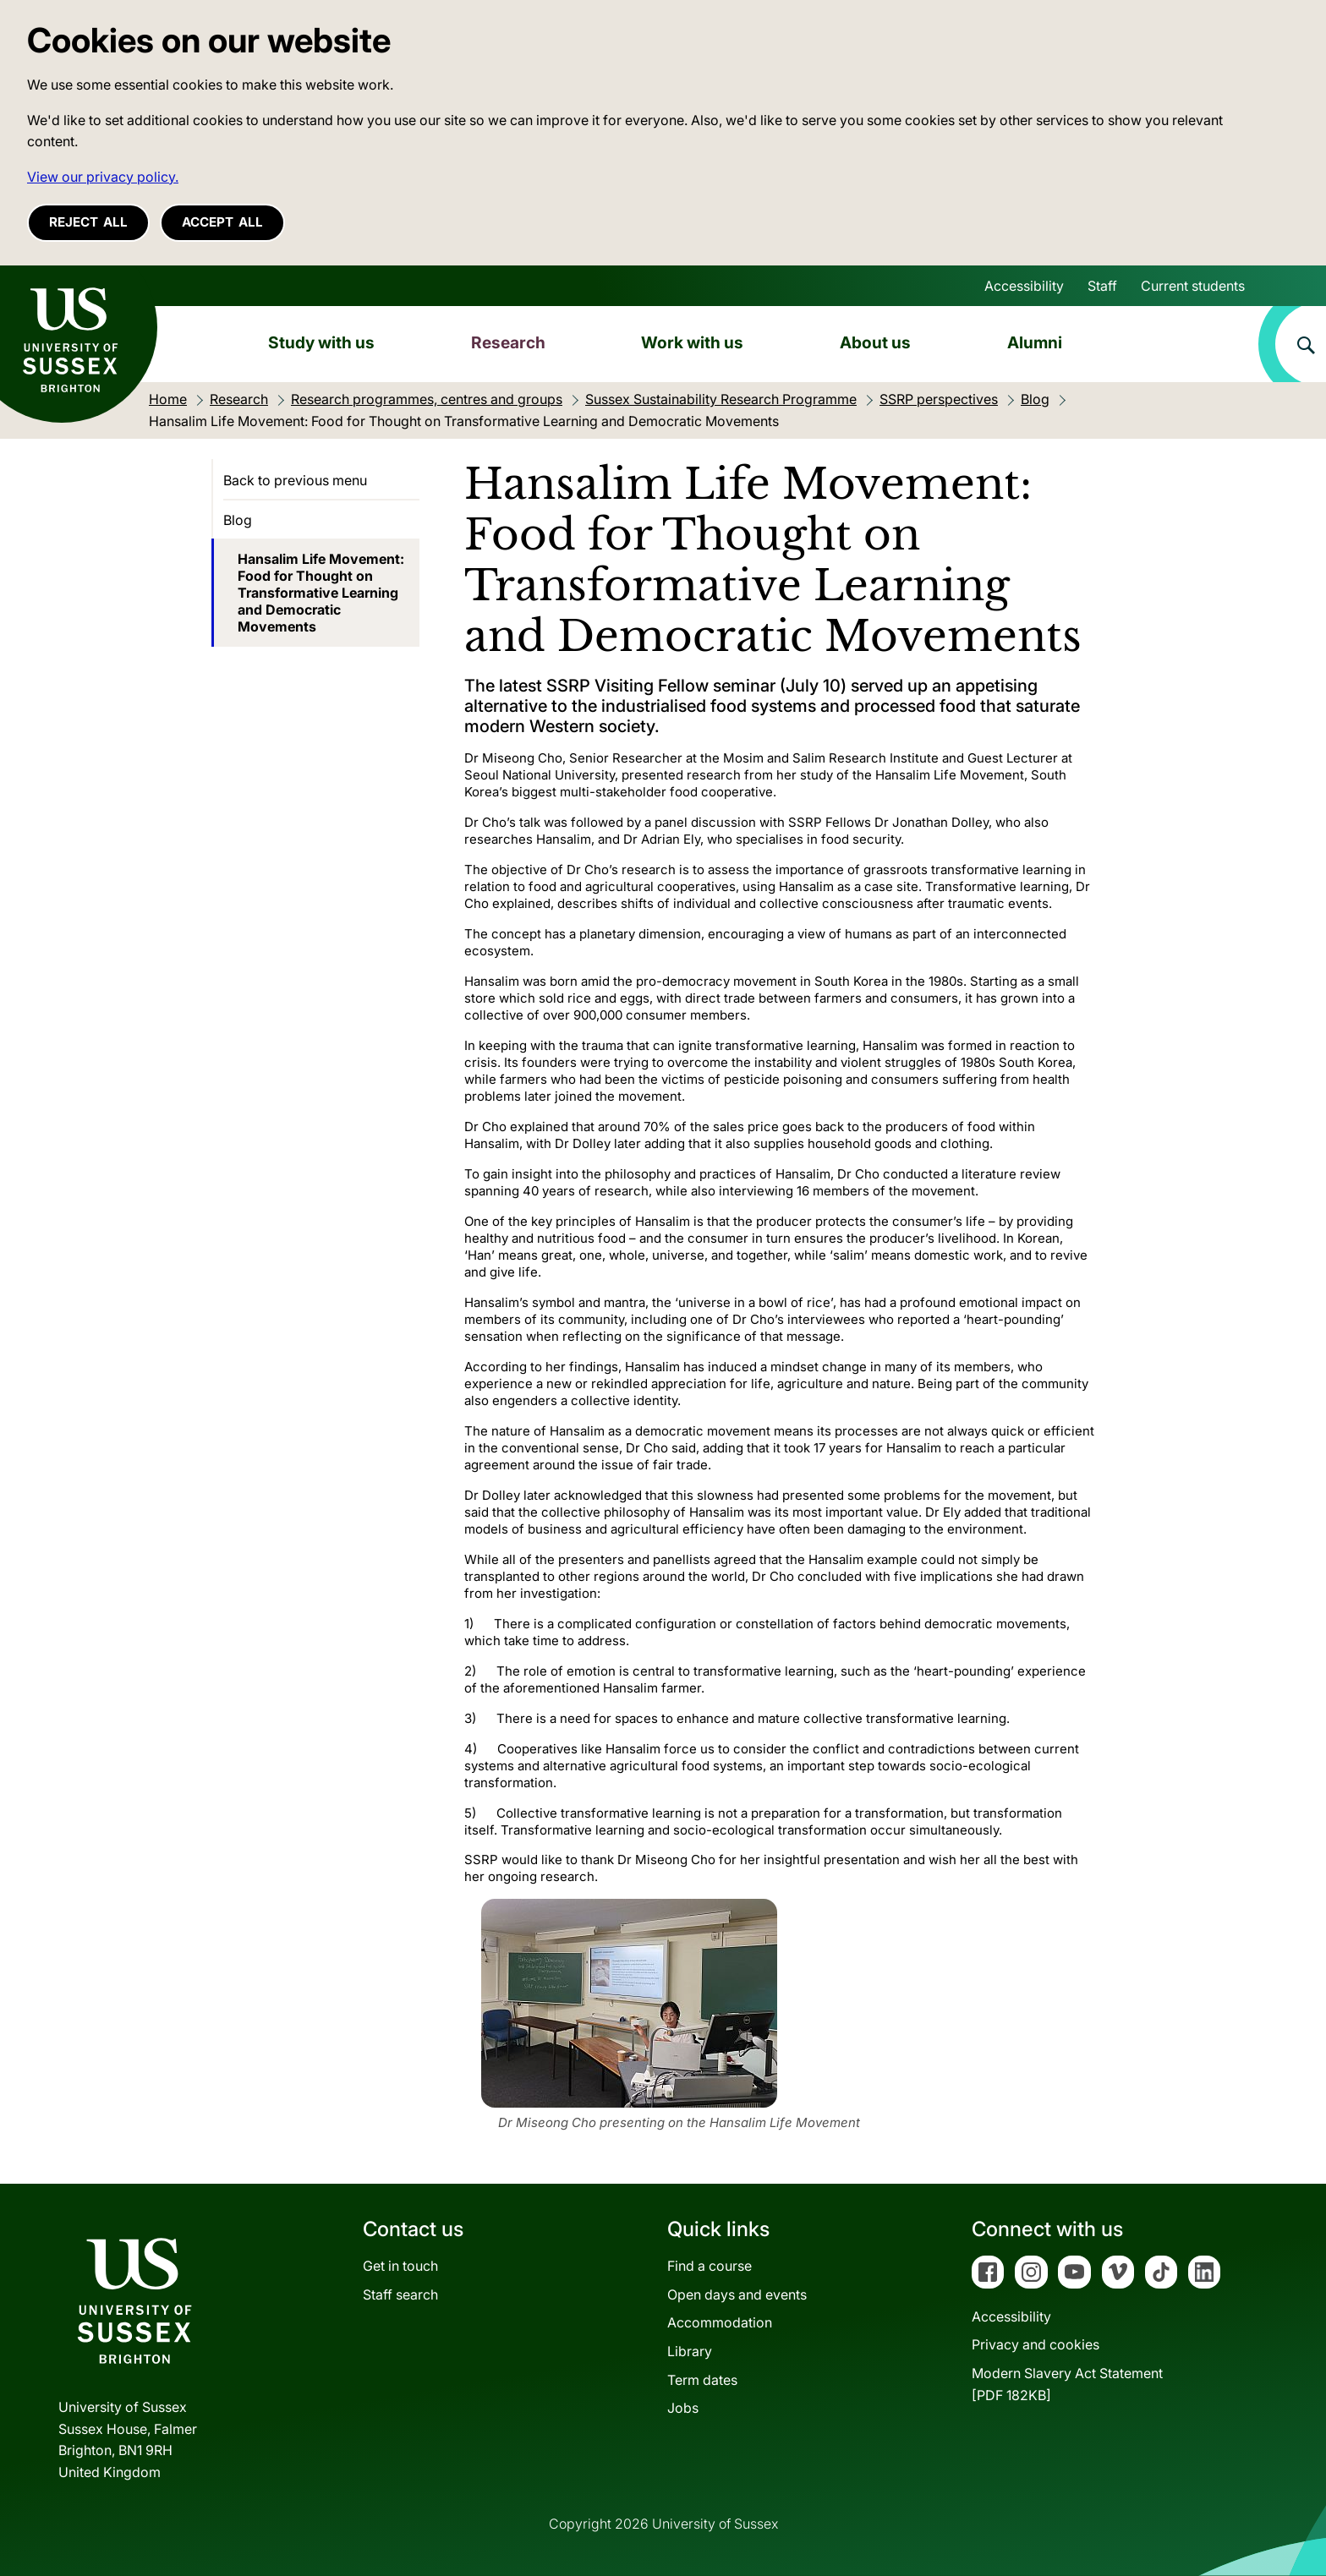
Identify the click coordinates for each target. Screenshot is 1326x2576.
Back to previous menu (295, 480)
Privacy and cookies (1035, 2344)
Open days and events (737, 2294)
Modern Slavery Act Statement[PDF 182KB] (1067, 2384)
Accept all (222, 222)
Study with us (321, 342)
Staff (1102, 285)
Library (689, 2351)
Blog (237, 519)
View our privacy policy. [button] (102, 176)
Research (508, 342)
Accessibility (1024, 285)
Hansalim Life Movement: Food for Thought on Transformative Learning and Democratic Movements (321, 592)
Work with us (692, 342)
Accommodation (719, 2322)
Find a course (709, 2265)
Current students (1193, 285)
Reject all (88, 222)
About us (875, 342)
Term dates (702, 2379)
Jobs (683, 2407)
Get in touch (400, 2265)
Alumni (1034, 342)
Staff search (400, 2294)
